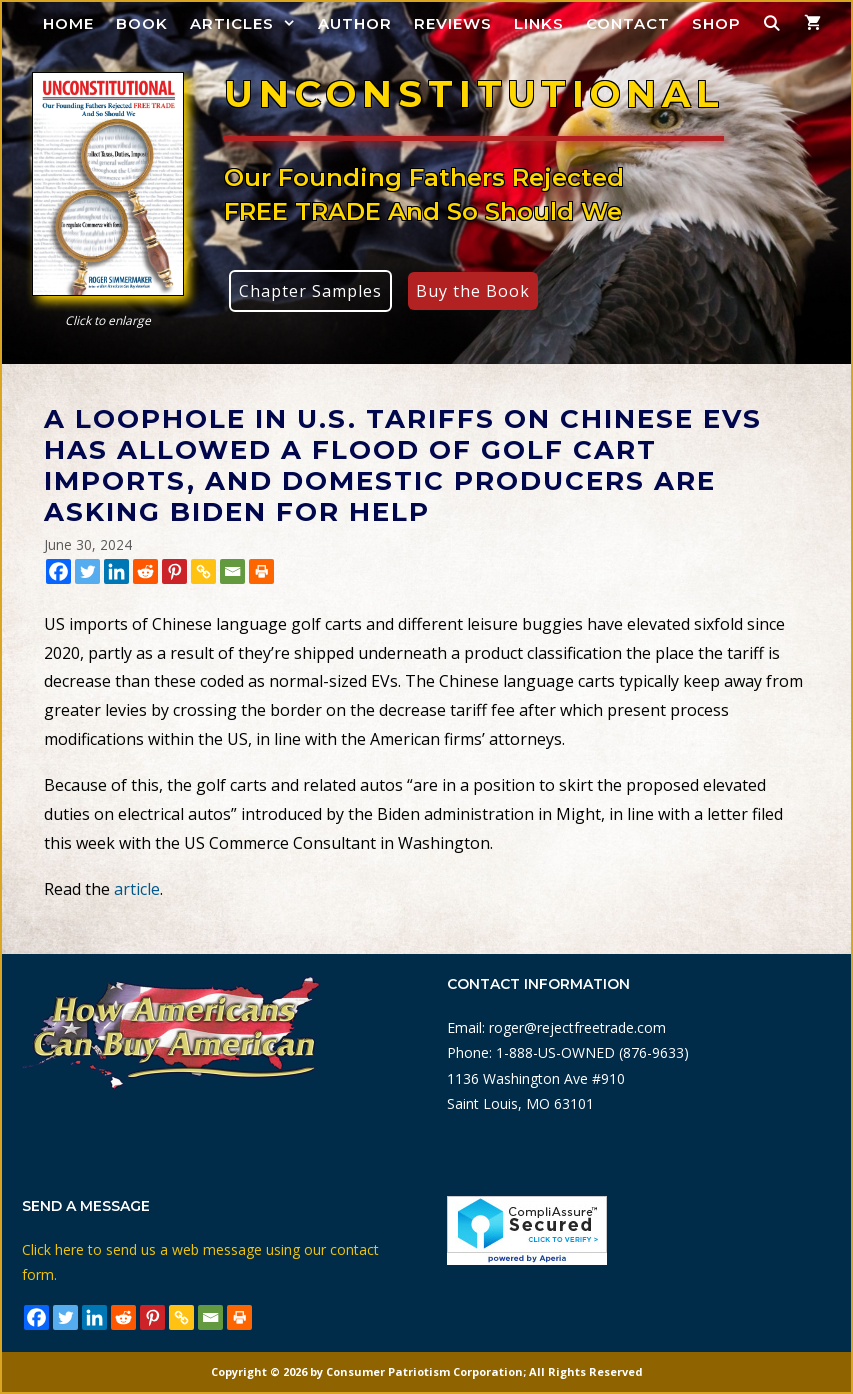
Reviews (453, 23)
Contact (628, 23)
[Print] (261, 571)
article (137, 889)
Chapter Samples (310, 291)
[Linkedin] (116, 571)
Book (142, 23)
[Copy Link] (203, 571)
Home (68, 23)
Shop (716, 23)
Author (355, 23)
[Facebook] (58, 571)
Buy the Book (473, 291)
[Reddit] (145, 571)
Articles (248, 23)
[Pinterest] (174, 571)
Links (539, 23)
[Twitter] (87, 571)
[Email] (232, 571)
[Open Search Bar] (772, 23)
